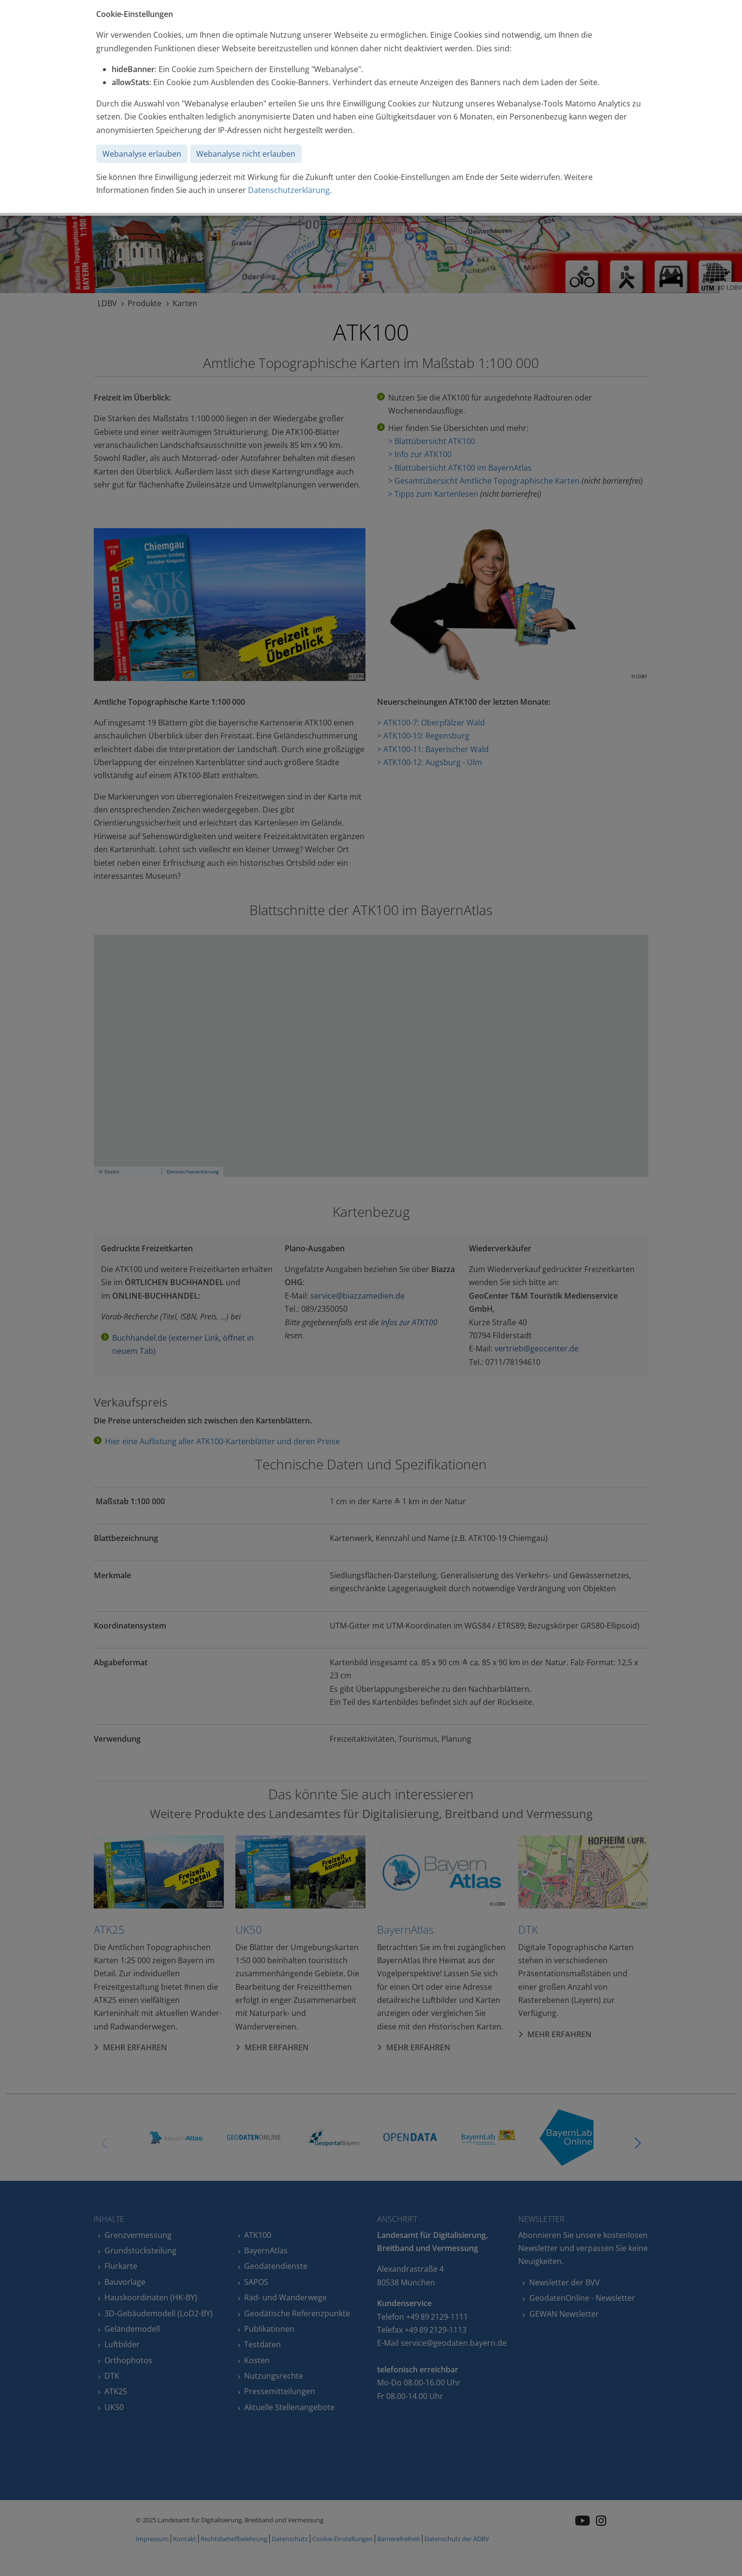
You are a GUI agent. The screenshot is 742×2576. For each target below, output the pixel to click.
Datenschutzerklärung (289, 190)
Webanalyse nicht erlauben (245, 153)
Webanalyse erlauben (141, 153)
